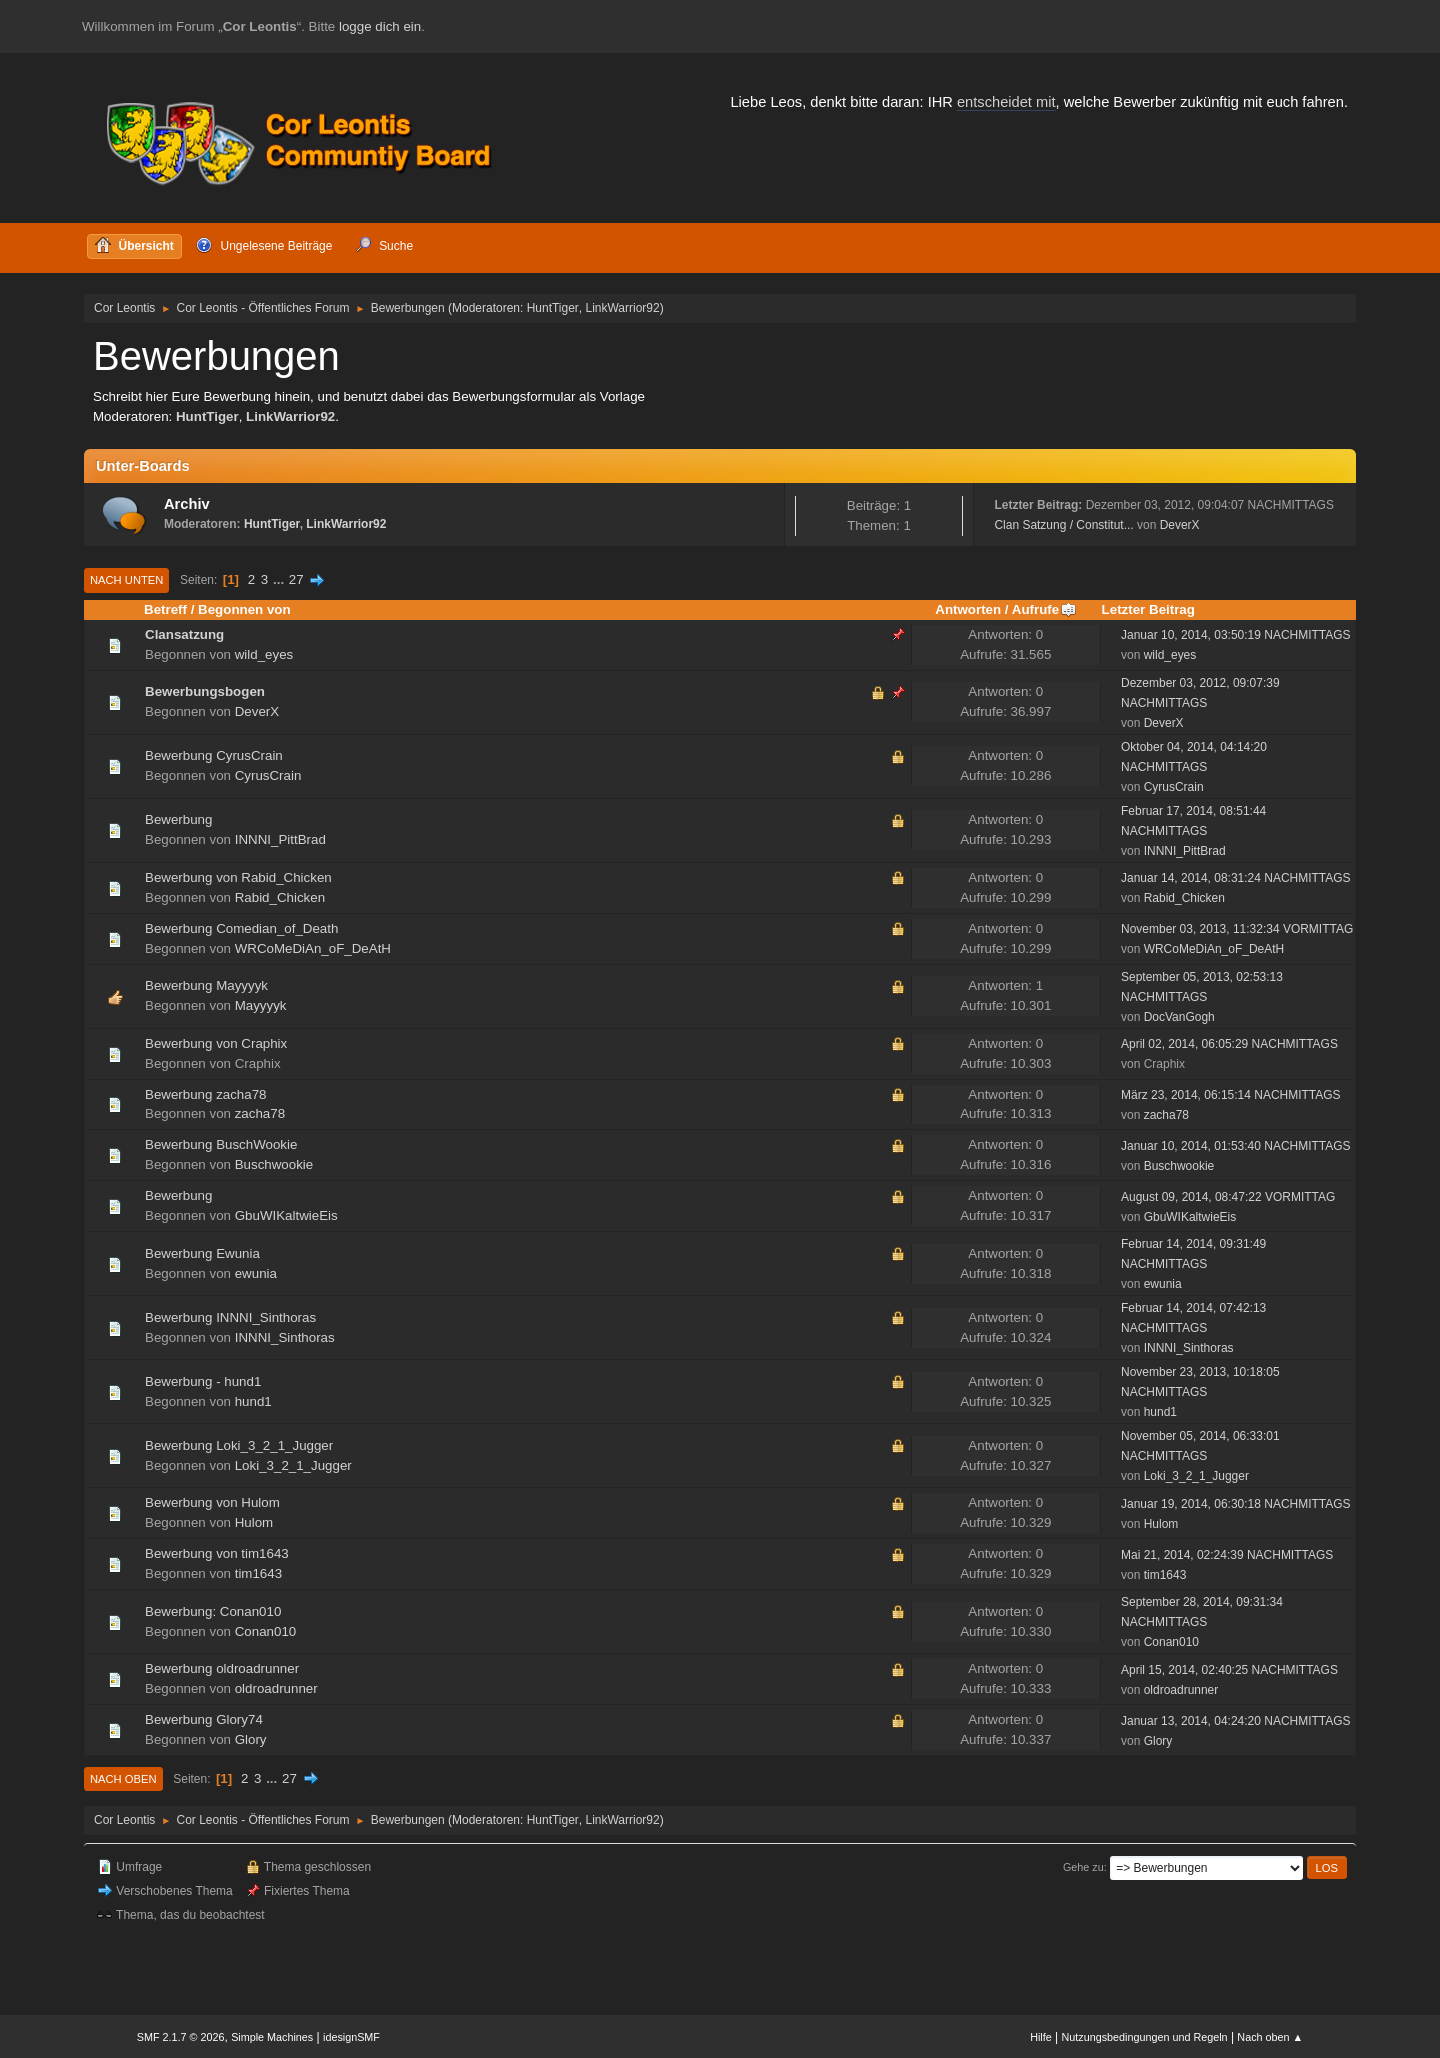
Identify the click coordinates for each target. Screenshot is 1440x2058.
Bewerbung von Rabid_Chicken (238, 877)
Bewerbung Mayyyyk (206, 985)
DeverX (1180, 525)
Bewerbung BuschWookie (221, 1144)
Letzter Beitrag (1148, 609)
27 (296, 579)
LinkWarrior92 (623, 308)
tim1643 (258, 1573)
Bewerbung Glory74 (204, 1719)
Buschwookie (274, 1164)
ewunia (256, 1273)
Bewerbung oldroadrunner (222, 1668)
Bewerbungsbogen (205, 691)
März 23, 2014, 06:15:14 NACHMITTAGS (1231, 1095)
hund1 (253, 1401)
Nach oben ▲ (1270, 2037)
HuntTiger (553, 308)
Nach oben (123, 1779)
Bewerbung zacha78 (206, 1094)
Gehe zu (1083, 1867)
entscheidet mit (1006, 102)
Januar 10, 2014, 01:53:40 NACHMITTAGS (1236, 1146)
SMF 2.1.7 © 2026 (181, 2037)
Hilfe (1041, 2037)
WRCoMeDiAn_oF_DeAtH (313, 948)
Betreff (165, 609)
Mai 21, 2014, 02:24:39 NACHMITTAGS (1227, 1555)
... (280, 579)
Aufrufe (1044, 609)
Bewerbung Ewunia (202, 1253)
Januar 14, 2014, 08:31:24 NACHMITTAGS (1236, 878)
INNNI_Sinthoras (285, 1337)
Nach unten (126, 580)
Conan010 (266, 1631)
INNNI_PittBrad (280, 839)
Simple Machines (272, 2037)
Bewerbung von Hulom (212, 1502)
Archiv (187, 504)
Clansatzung (184, 634)
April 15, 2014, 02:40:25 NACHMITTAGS (1229, 1670)
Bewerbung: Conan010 (213, 1611)
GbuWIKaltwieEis (286, 1215)
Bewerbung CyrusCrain (214, 755)
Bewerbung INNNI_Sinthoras (230, 1317)
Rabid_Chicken (280, 897)
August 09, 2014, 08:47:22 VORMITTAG (1228, 1197)
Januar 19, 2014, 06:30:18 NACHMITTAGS (1236, 1504)
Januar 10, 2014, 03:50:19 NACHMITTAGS (1236, 635)
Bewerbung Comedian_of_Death (241, 928)
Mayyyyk (261, 1005)
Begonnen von (244, 609)
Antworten (968, 609)
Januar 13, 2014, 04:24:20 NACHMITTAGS (1236, 1721)
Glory (251, 1739)
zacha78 (260, 1113)
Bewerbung (178, 819)
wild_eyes (264, 654)
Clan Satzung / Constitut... (1063, 525)
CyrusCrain (268, 775)
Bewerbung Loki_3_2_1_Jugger (239, 1445)
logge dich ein (380, 26)
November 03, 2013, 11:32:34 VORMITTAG (1237, 929)
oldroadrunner (276, 1688)
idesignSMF (351, 2037)
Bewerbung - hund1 (203, 1381)
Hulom (254, 1522)
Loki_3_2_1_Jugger (293, 1465)
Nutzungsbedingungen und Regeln (1145, 2037)
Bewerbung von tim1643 (217, 1553)
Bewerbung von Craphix (216, 1043)
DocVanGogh (1179, 1017)
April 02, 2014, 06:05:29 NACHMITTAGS (1229, 1044)
